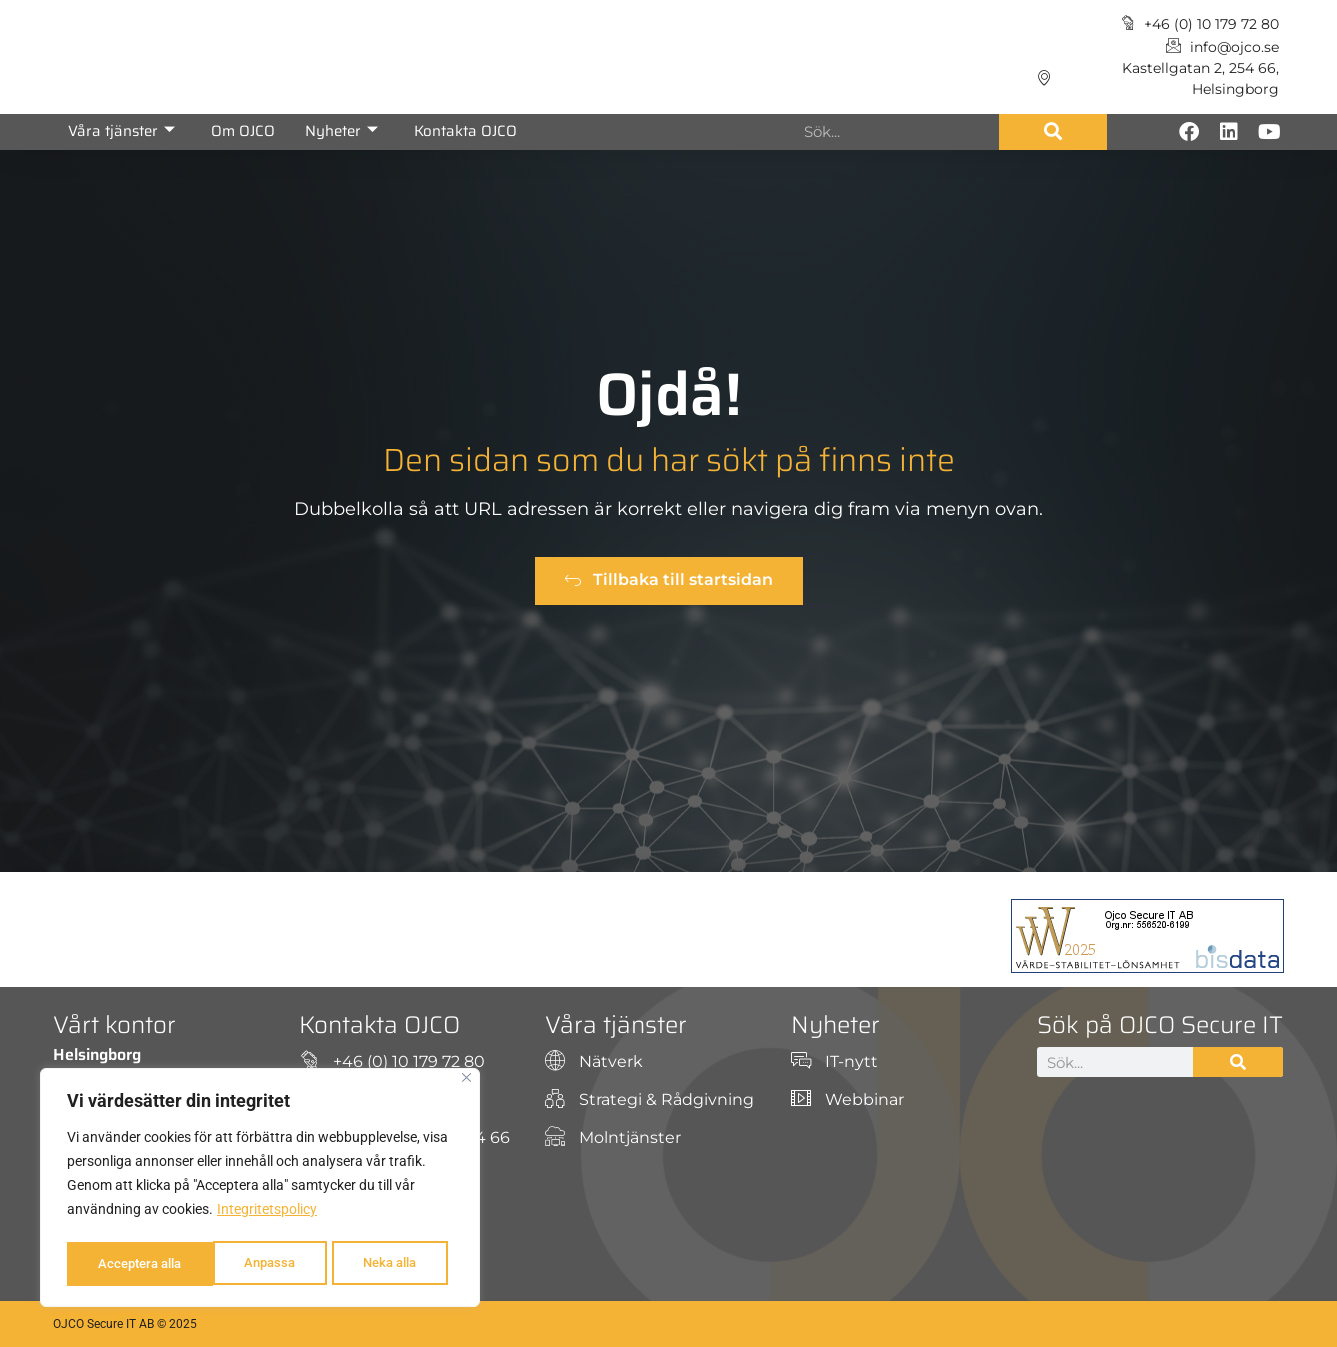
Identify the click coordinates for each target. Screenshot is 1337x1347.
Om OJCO (243, 131)
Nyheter (341, 131)
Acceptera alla (380, 1264)
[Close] (466, 1082)
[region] (260, 1190)
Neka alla (241, 1264)
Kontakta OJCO (465, 131)
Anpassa (121, 1264)
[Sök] (1053, 132)
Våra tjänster (121, 131)
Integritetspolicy (267, 1214)
